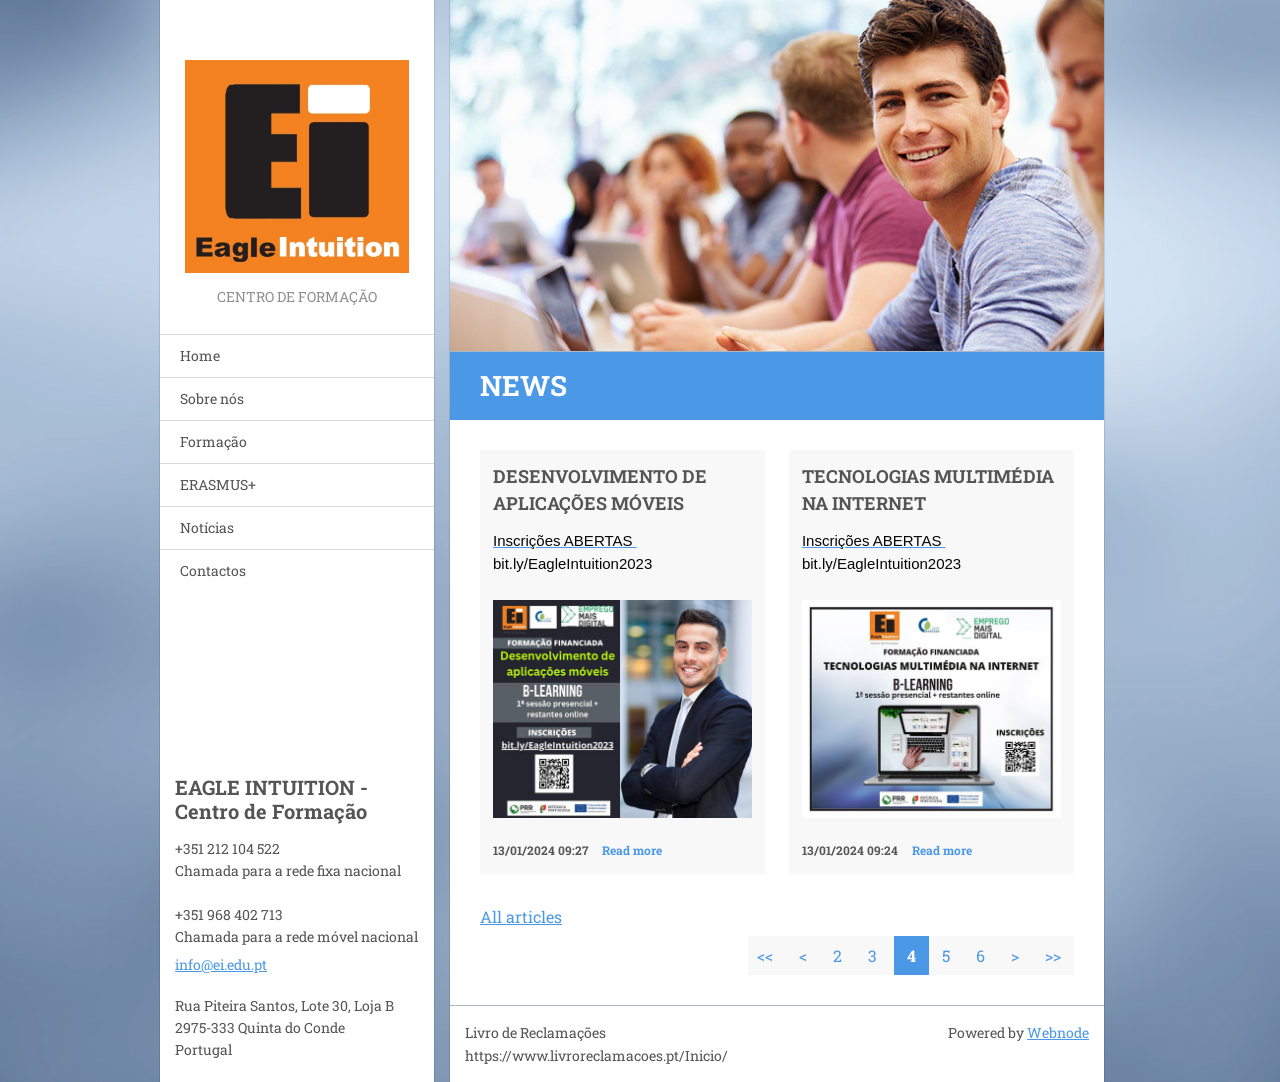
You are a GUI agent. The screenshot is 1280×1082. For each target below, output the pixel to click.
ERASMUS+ (218, 484)
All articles (521, 916)
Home (200, 355)
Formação (213, 441)
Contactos (213, 570)
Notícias (207, 527)
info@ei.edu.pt (221, 964)
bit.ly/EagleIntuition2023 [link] (572, 563)
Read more (632, 850)
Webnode (1058, 1032)
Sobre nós (212, 398)
